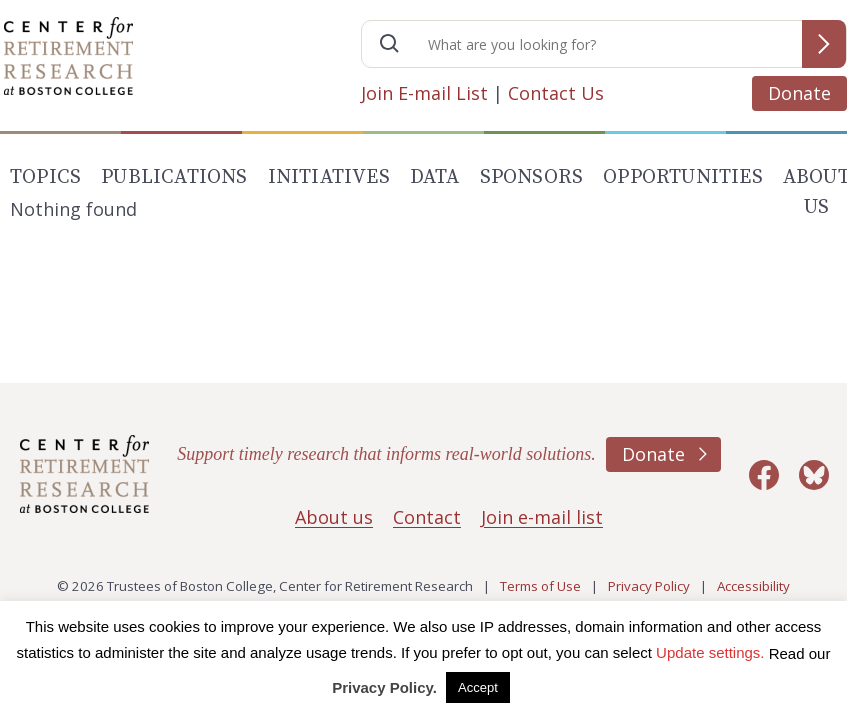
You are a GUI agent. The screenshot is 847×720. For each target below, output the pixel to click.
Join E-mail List (424, 93)
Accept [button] (478, 687)
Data (435, 177)
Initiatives (329, 177)
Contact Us (556, 93)
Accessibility (753, 586)
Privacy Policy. (384, 687)
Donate (799, 93)
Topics (45, 177)
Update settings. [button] (710, 652)
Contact (427, 517)
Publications (174, 177)
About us (334, 517)
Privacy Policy (649, 586)
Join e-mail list (542, 517)
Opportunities (683, 177)
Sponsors (532, 177)
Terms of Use (540, 586)
